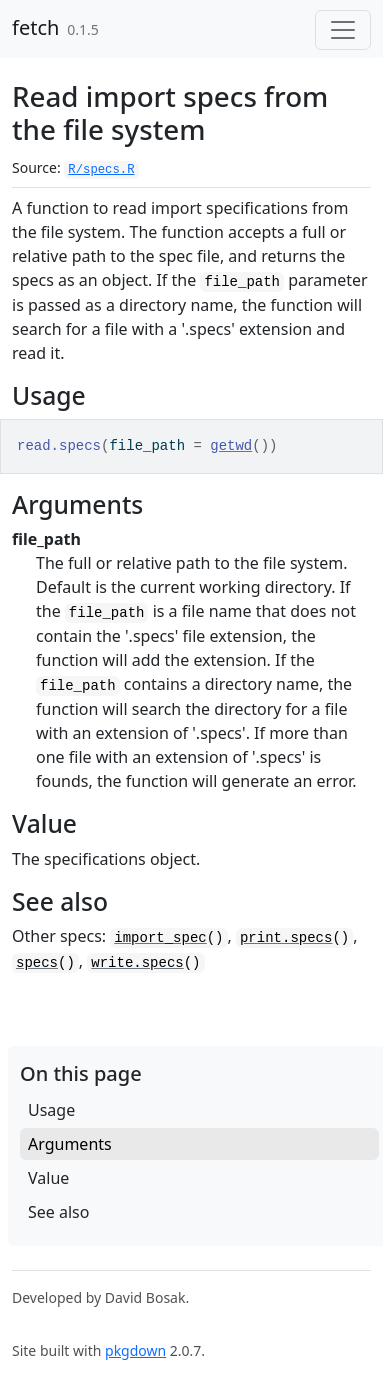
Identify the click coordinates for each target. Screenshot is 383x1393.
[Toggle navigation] (343, 30)
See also (58, 1212)
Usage (51, 1110)
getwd (231, 446)
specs (37, 963)
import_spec (160, 938)
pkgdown (135, 1350)
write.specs (137, 963)
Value (48, 1178)
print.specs (286, 938)
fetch (35, 27)
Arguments (70, 1144)
